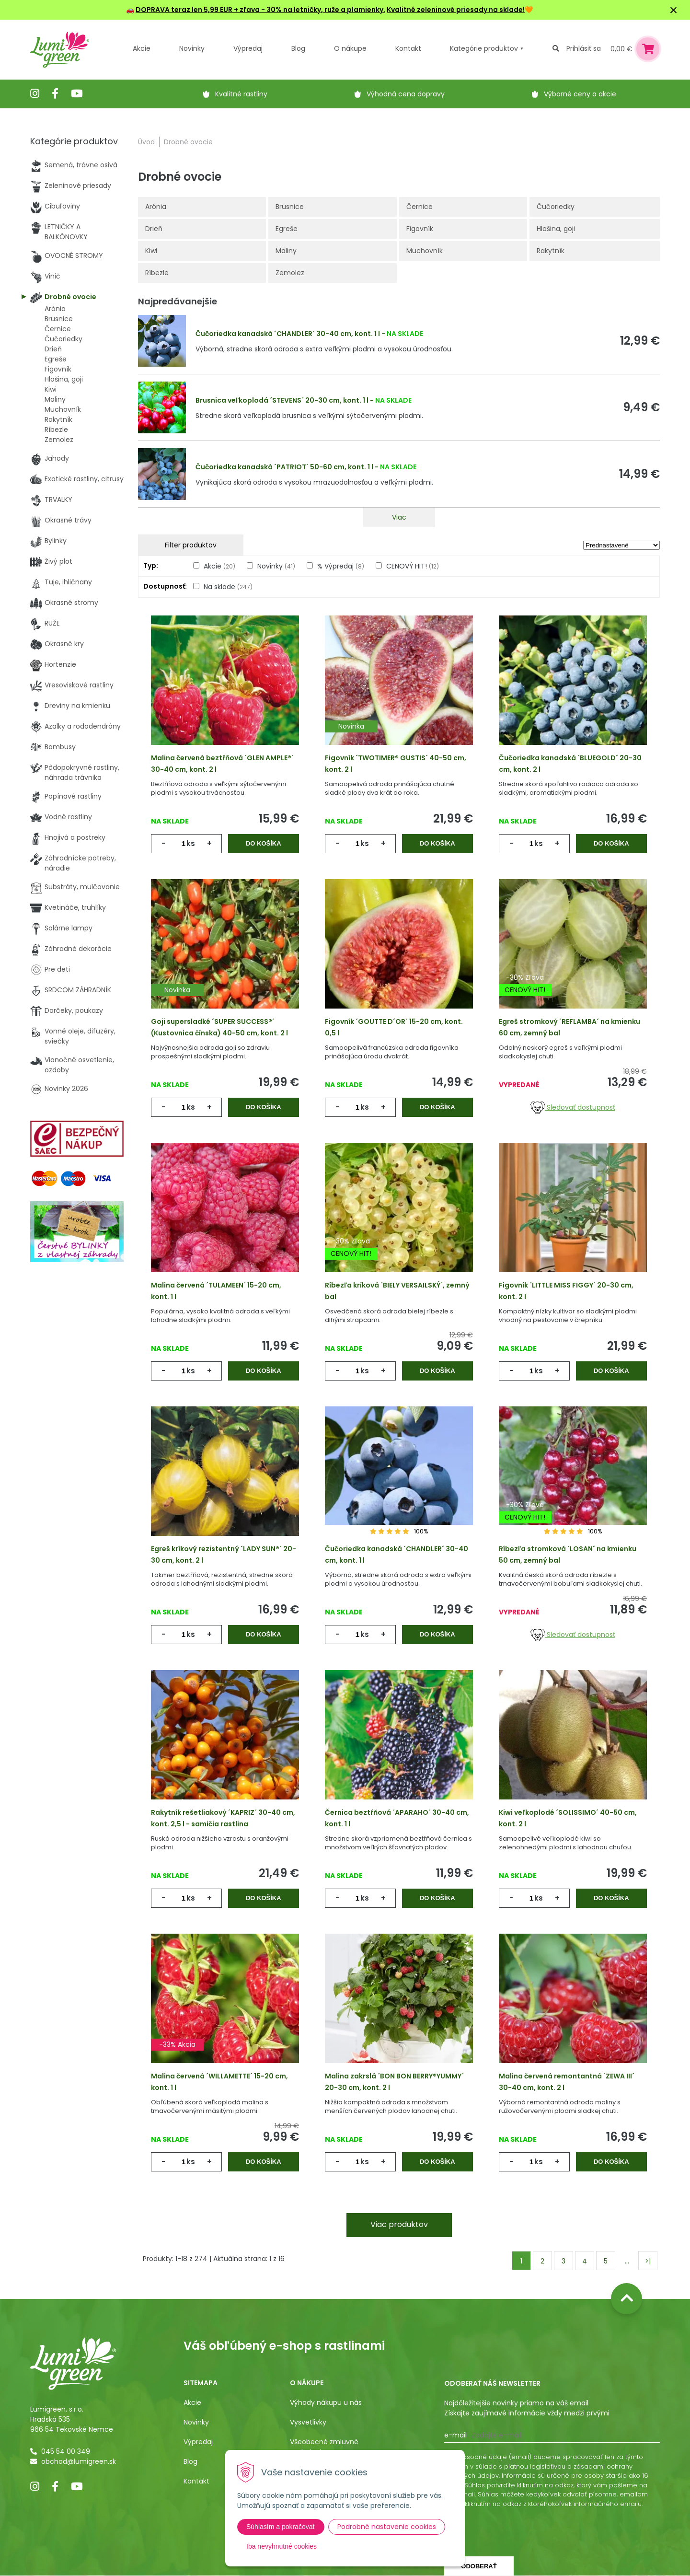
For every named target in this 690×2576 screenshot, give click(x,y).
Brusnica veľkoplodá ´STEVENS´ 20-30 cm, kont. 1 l (282, 400)
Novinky (192, 48)
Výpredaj (248, 48)
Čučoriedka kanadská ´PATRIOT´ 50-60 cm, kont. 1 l (284, 467)
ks (190, 843)
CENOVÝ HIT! (412, 566)
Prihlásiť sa (583, 48)
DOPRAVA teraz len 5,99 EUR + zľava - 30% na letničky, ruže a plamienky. (260, 9)
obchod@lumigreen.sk (78, 2461)
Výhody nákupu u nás (326, 2402)
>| (648, 2261)
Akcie (141, 48)
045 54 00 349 (65, 2451)
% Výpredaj (340, 566)
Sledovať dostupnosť (572, 1107)
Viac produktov (399, 2224)
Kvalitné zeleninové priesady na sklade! (456, 9)
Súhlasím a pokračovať (280, 2526)
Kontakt (196, 2481)
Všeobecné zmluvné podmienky (324, 2447)
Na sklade (228, 587)
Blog (190, 2461)
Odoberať (478, 2566)
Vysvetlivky (308, 2422)
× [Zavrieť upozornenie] (673, 10)
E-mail (455, 2435)
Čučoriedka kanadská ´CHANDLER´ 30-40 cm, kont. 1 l (288, 333)
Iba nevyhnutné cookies (281, 2546)
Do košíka (263, 843)
